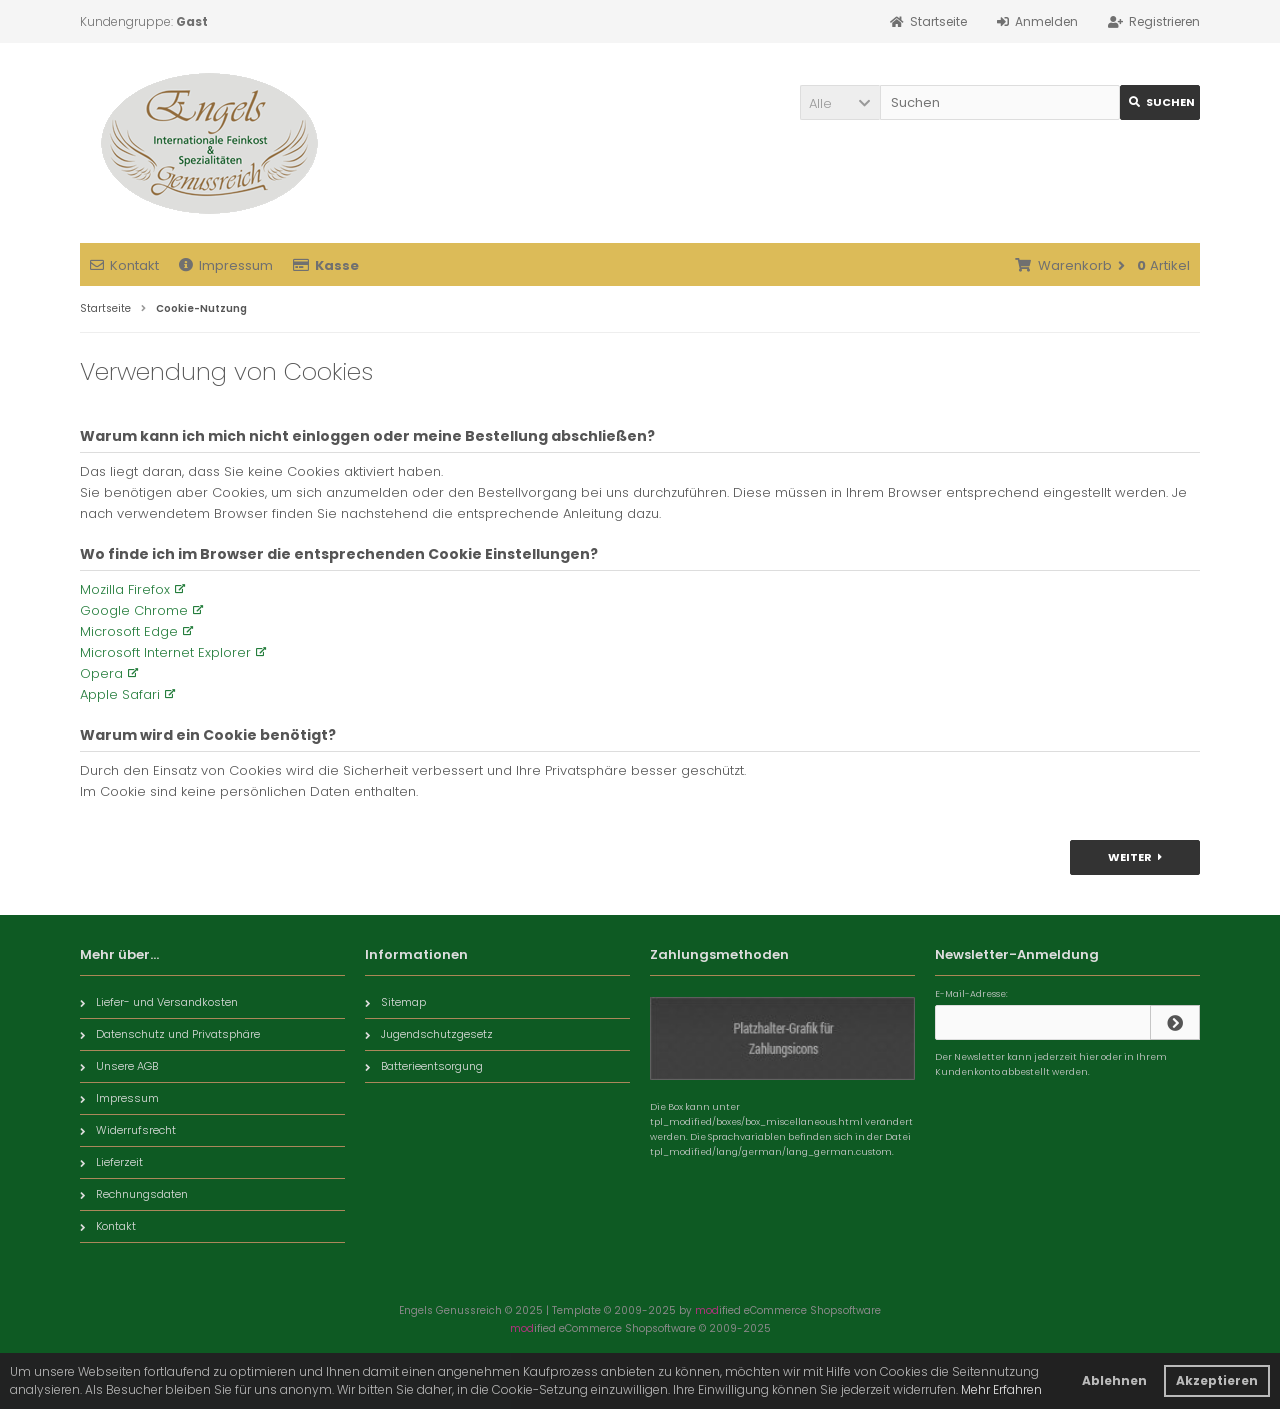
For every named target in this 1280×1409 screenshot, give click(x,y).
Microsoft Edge (129, 631)
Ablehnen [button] (1114, 1380)
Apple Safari (120, 694)
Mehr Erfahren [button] (1001, 1389)
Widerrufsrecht (128, 1130)
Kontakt (124, 265)
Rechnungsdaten (134, 1194)
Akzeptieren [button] (1217, 1380)
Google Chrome (134, 610)
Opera (101, 673)
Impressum (226, 265)
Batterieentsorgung (424, 1066)
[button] (840, 102)
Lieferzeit (111, 1162)
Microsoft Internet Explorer (165, 652)
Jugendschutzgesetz (429, 1034)
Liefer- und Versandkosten (159, 1002)
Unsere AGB (119, 1066)
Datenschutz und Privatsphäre (170, 1034)
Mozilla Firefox (125, 589)
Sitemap (395, 1002)
